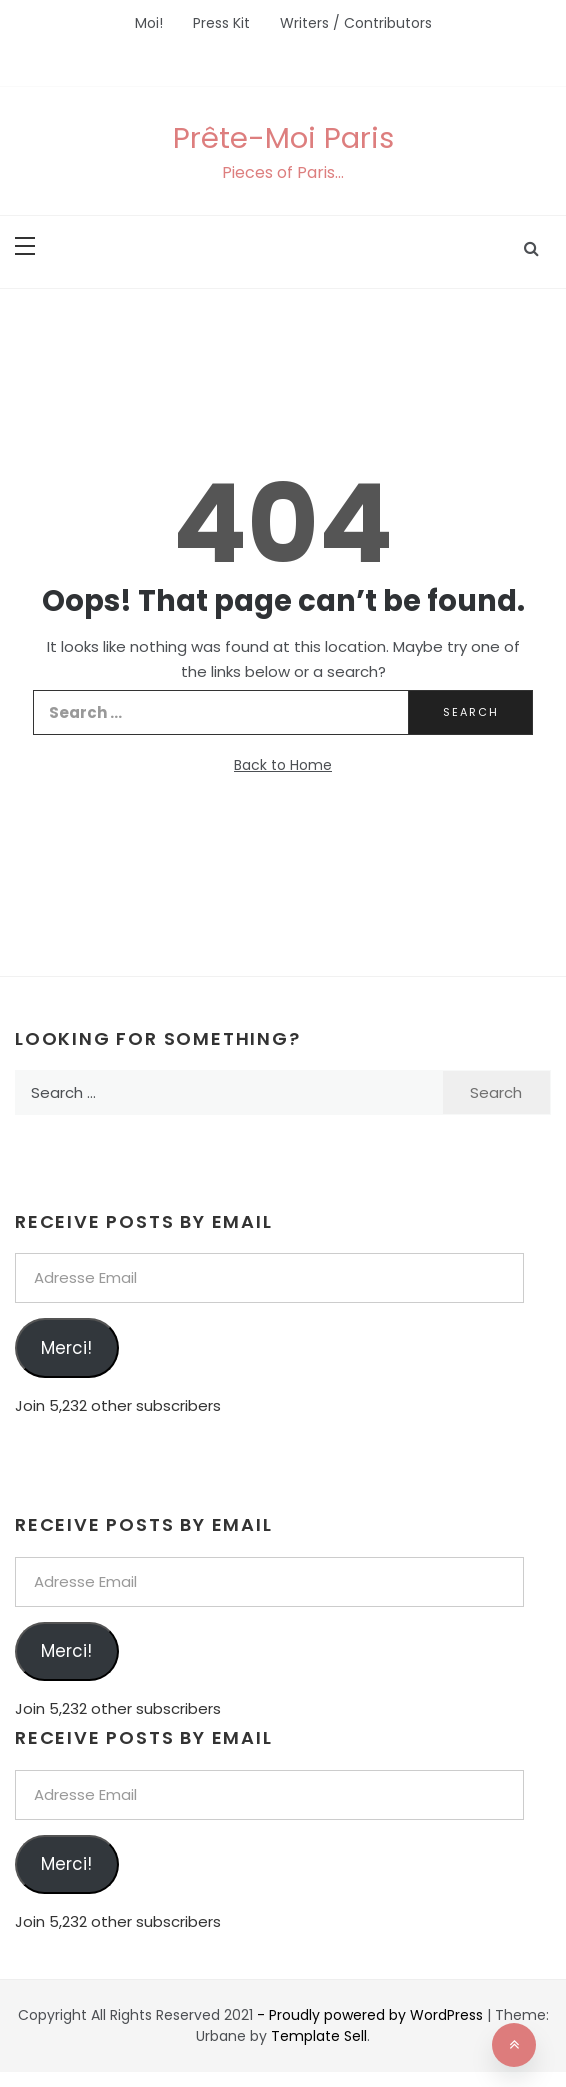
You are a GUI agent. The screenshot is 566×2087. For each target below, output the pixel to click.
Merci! (66, 1348)
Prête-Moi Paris (283, 138)
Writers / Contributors (356, 23)
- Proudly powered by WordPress (372, 2015)
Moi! (149, 23)
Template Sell (319, 2036)
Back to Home (283, 765)
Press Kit (221, 23)
